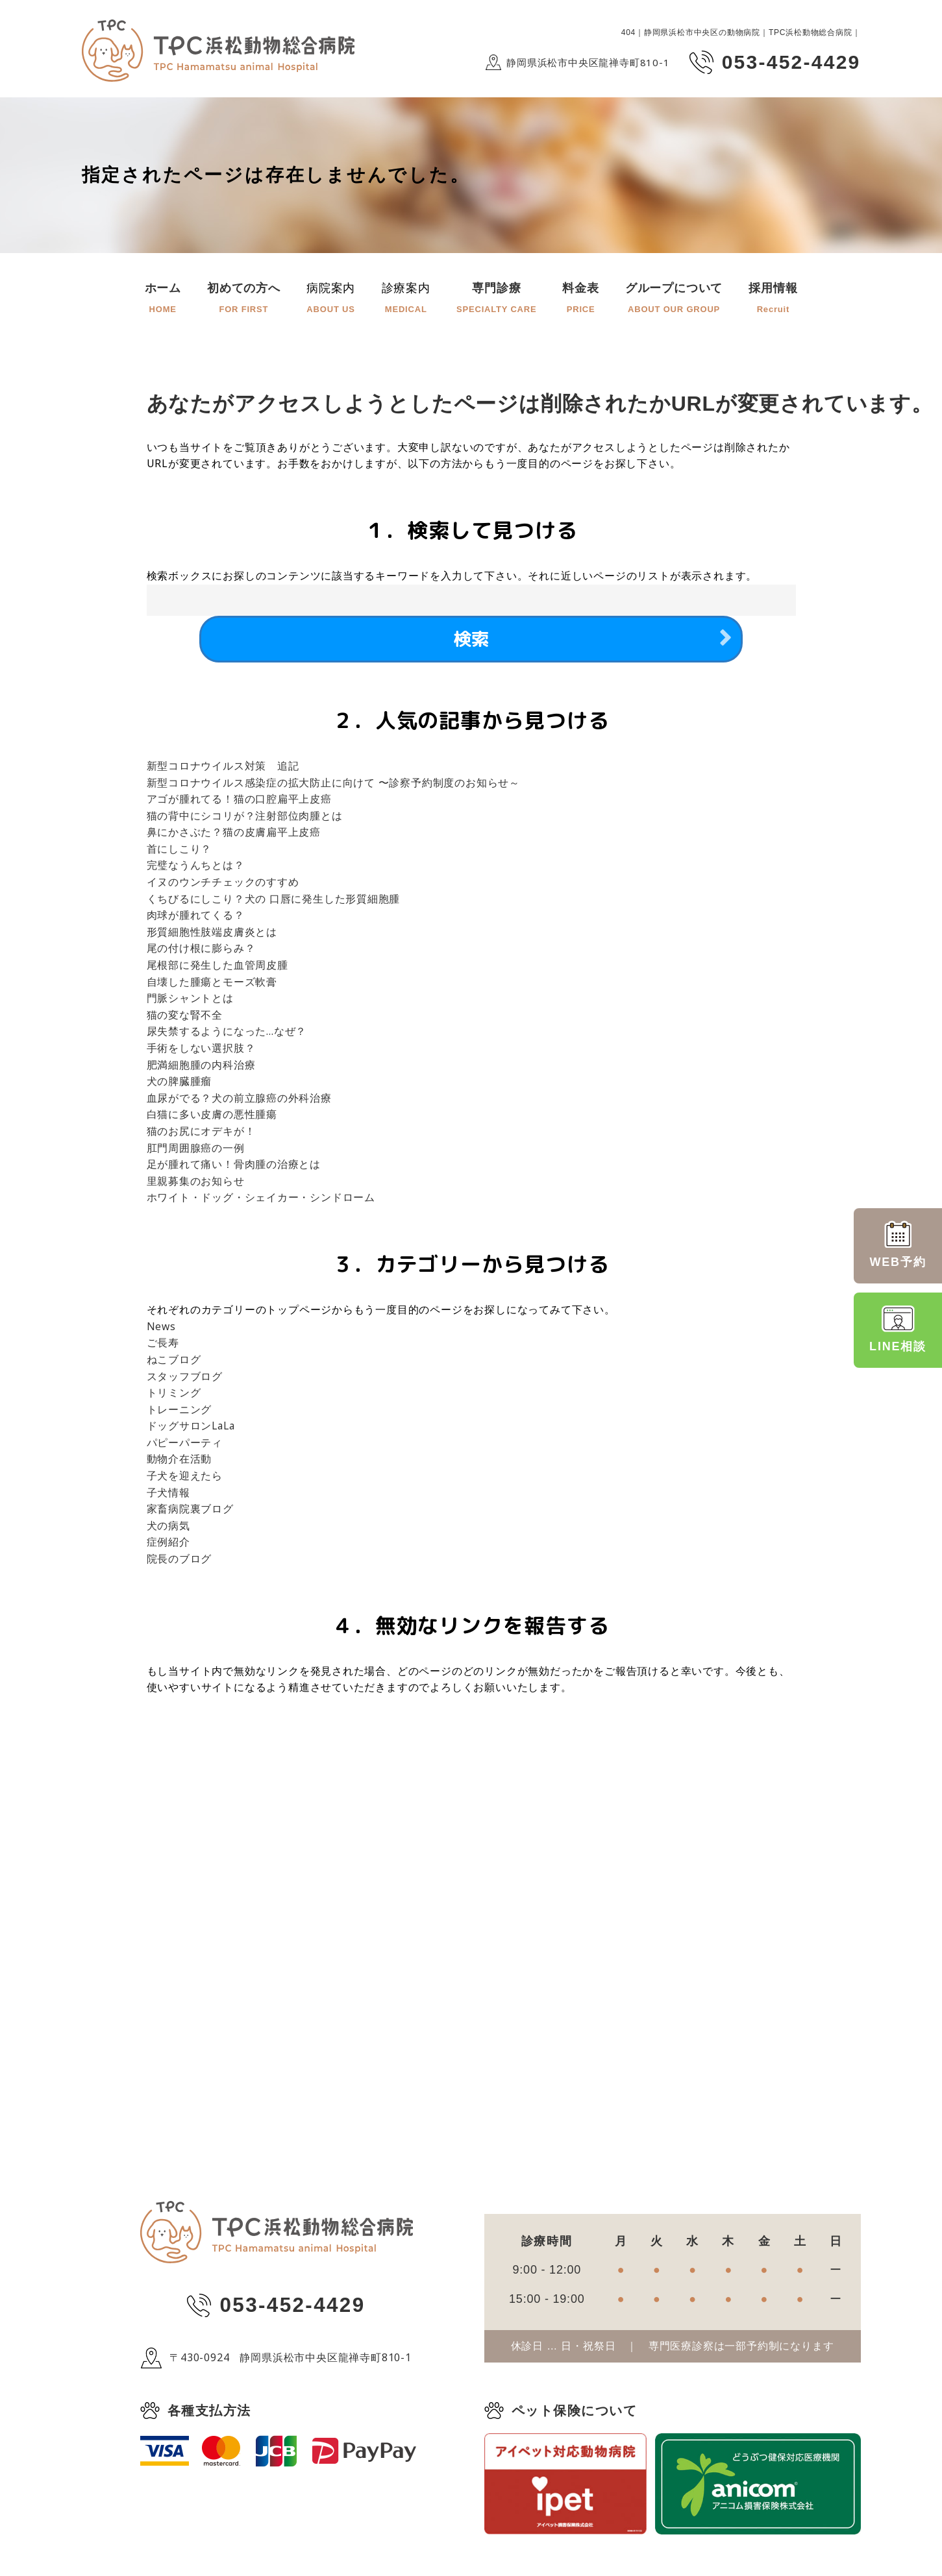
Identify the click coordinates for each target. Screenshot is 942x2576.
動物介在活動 (179, 1462)
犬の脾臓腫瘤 (179, 1083)
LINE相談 (897, 1329)
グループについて (673, 299)
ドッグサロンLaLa (192, 1428)
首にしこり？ (179, 851)
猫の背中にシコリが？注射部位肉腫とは (245, 818)
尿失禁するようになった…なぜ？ (227, 1034)
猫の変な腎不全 (185, 1017)
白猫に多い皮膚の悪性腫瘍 (212, 1117)
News (162, 1329)
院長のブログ (179, 1561)
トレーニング (179, 1412)
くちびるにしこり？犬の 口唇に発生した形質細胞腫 (274, 901)
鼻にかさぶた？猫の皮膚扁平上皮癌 (234, 834)
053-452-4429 (292, 2309)
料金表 (580, 299)
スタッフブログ (185, 1379)
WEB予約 (898, 1245)
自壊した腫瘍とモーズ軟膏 (212, 984)
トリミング (174, 1395)
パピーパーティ (185, 1445)
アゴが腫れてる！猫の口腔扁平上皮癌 (239, 801)
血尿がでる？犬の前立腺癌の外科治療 (239, 1100)
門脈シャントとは (190, 1000)
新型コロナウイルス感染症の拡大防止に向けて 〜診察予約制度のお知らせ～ (334, 785)
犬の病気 (168, 1528)
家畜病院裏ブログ (190, 1511)
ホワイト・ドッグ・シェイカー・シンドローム (261, 1200)
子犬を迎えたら (185, 1478)
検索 (471, 640)
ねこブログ (174, 1362)
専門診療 (496, 299)
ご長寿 (163, 1345)
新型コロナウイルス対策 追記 (223, 768)
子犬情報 (168, 1495)
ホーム (163, 299)
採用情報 (773, 299)
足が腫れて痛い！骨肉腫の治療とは (234, 1167)
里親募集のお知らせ (196, 1183)
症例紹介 (168, 1544)
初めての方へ (243, 299)
